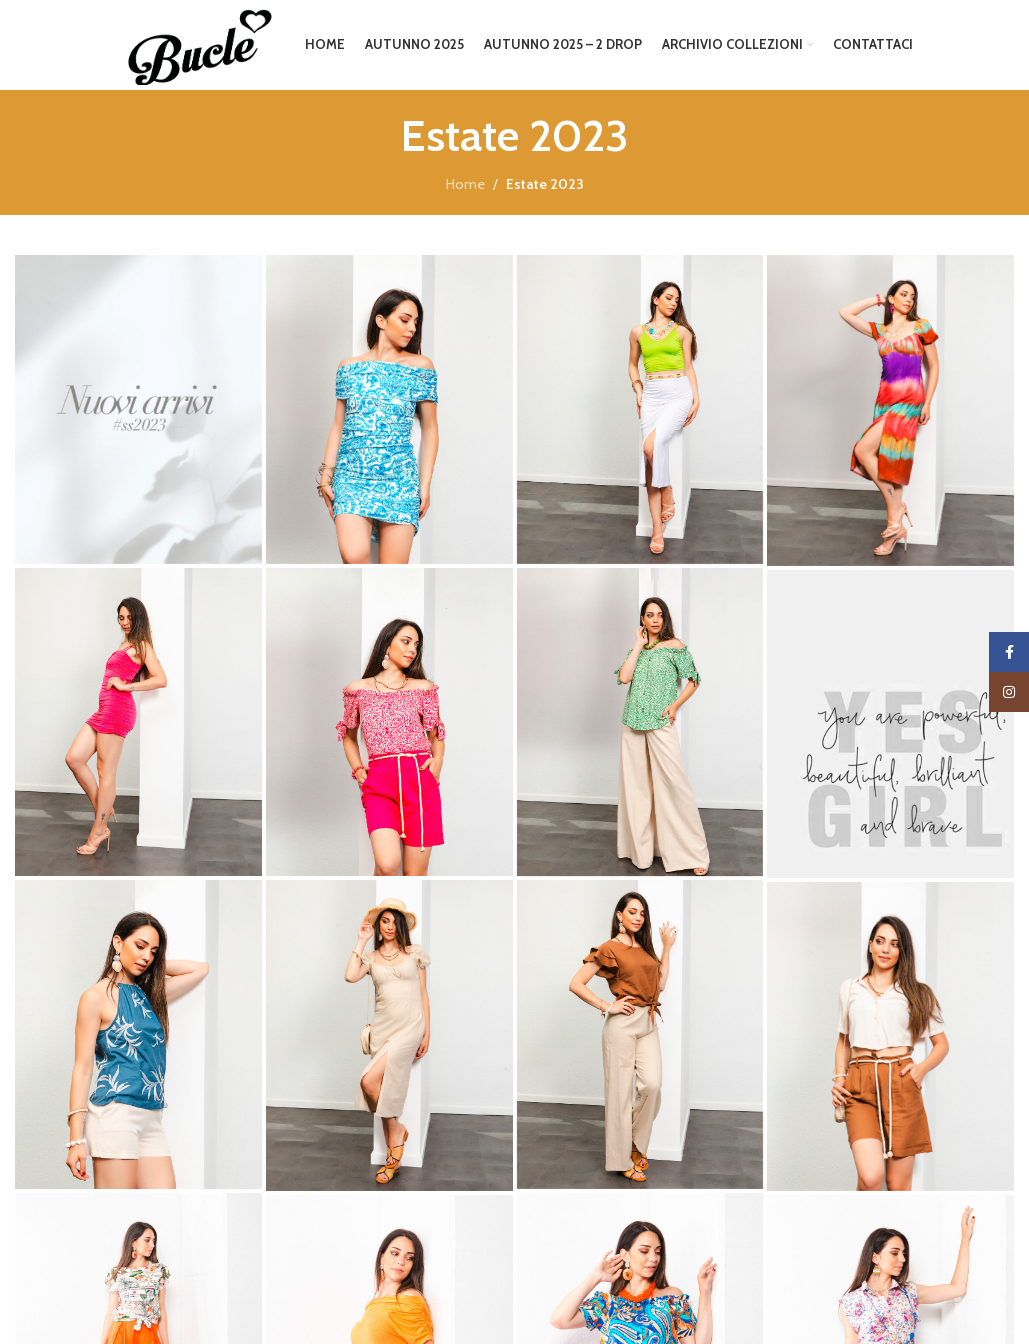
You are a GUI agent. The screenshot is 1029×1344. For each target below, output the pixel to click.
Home (465, 184)
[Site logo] (196, 43)
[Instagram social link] (1009, 692)
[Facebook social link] (1009, 652)
